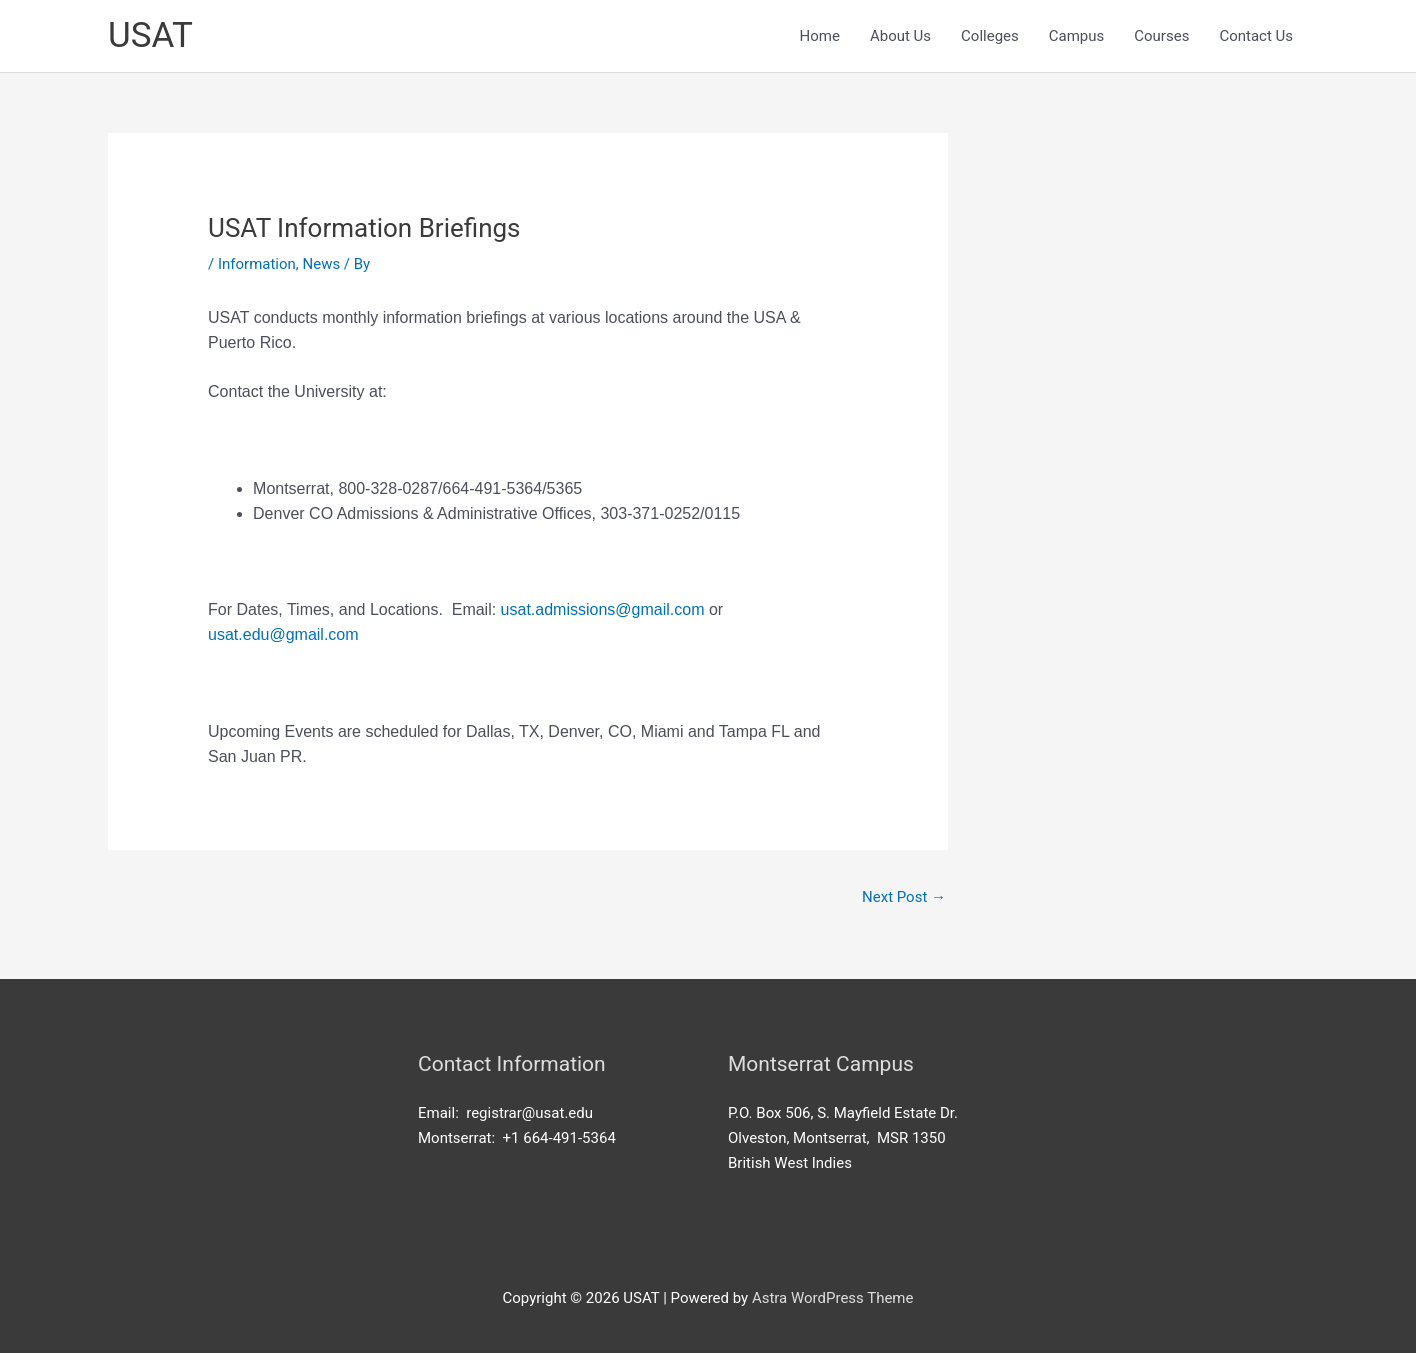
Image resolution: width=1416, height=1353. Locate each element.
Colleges (990, 36)
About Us (900, 36)
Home (820, 36)
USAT (150, 35)
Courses (1161, 36)
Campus (1077, 36)
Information (257, 264)
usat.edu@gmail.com (283, 634)
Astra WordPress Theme (833, 1298)
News (322, 264)
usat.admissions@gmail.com (603, 609)
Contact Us (1256, 36)
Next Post (904, 897)
